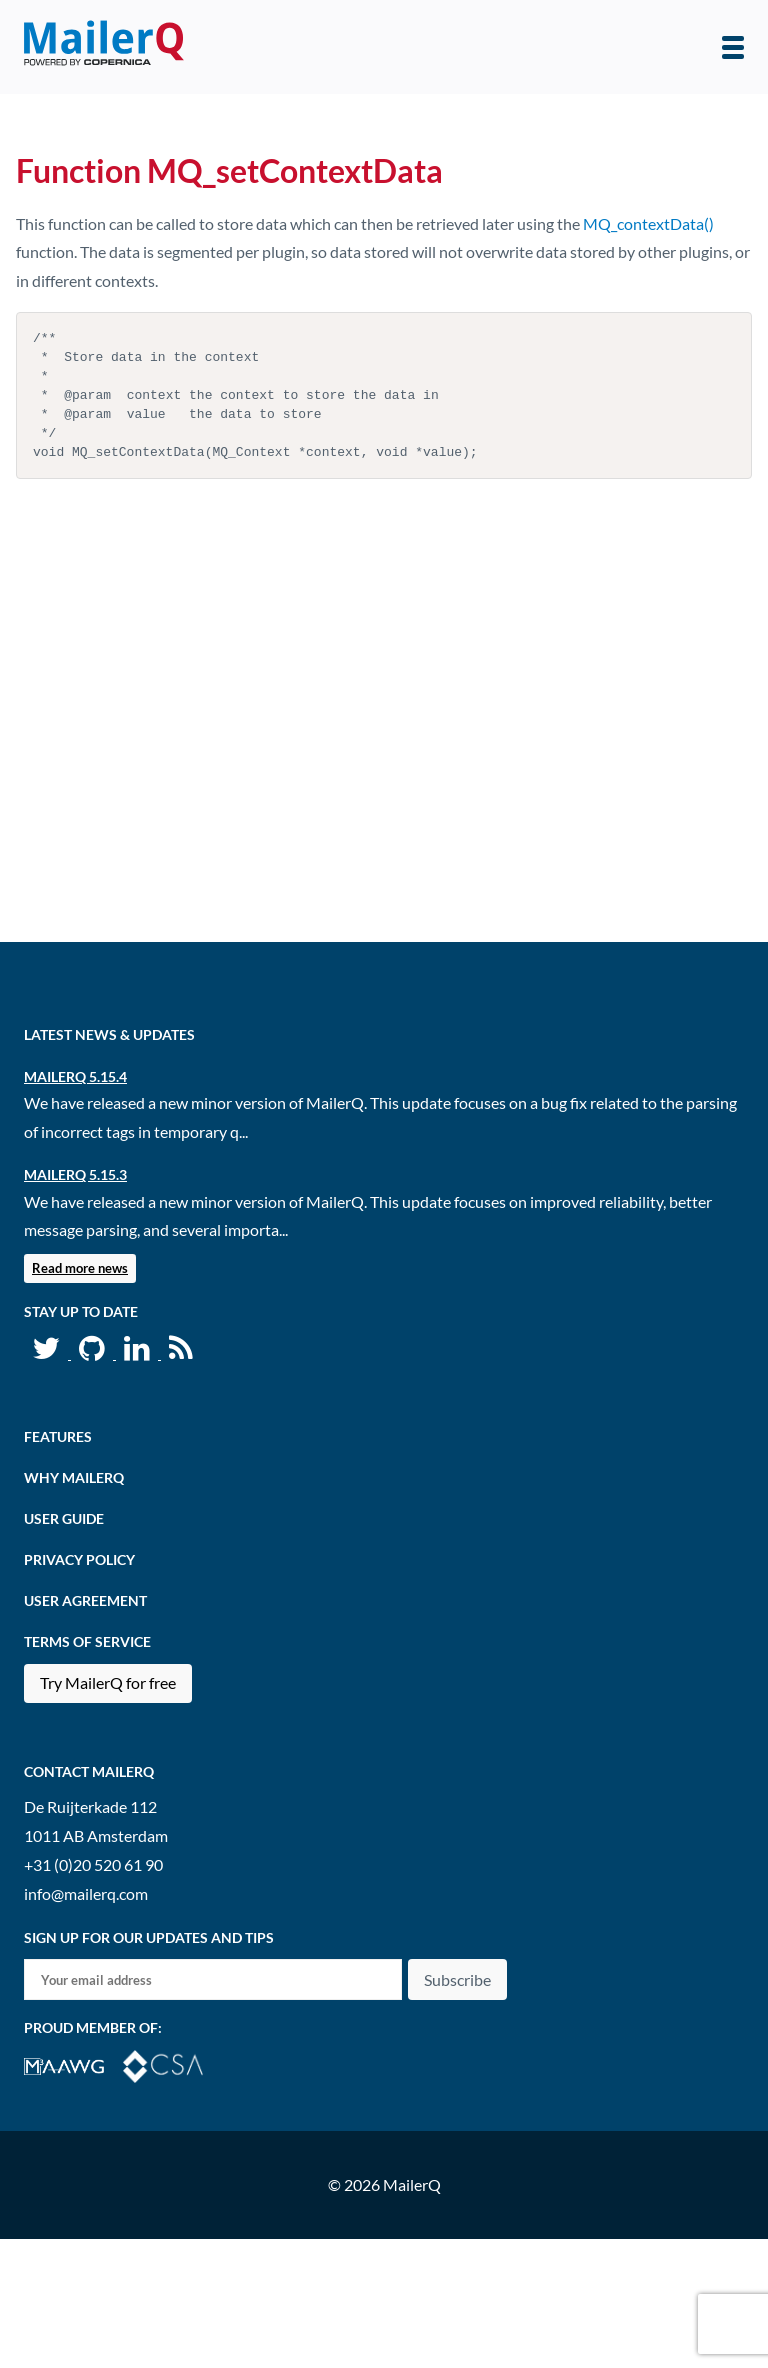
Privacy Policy (79, 1559)
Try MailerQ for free (108, 1682)
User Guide (64, 1518)
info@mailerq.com (86, 1893)
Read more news (80, 1268)
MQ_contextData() (648, 223)
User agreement (85, 1600)
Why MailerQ (74, 1477)
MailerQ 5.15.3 (75, 1174)
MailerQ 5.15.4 (75, 1076)
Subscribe (457, 1979)
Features (58, 1436)
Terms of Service (87, 1641)
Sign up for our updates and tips (149, 1937)
